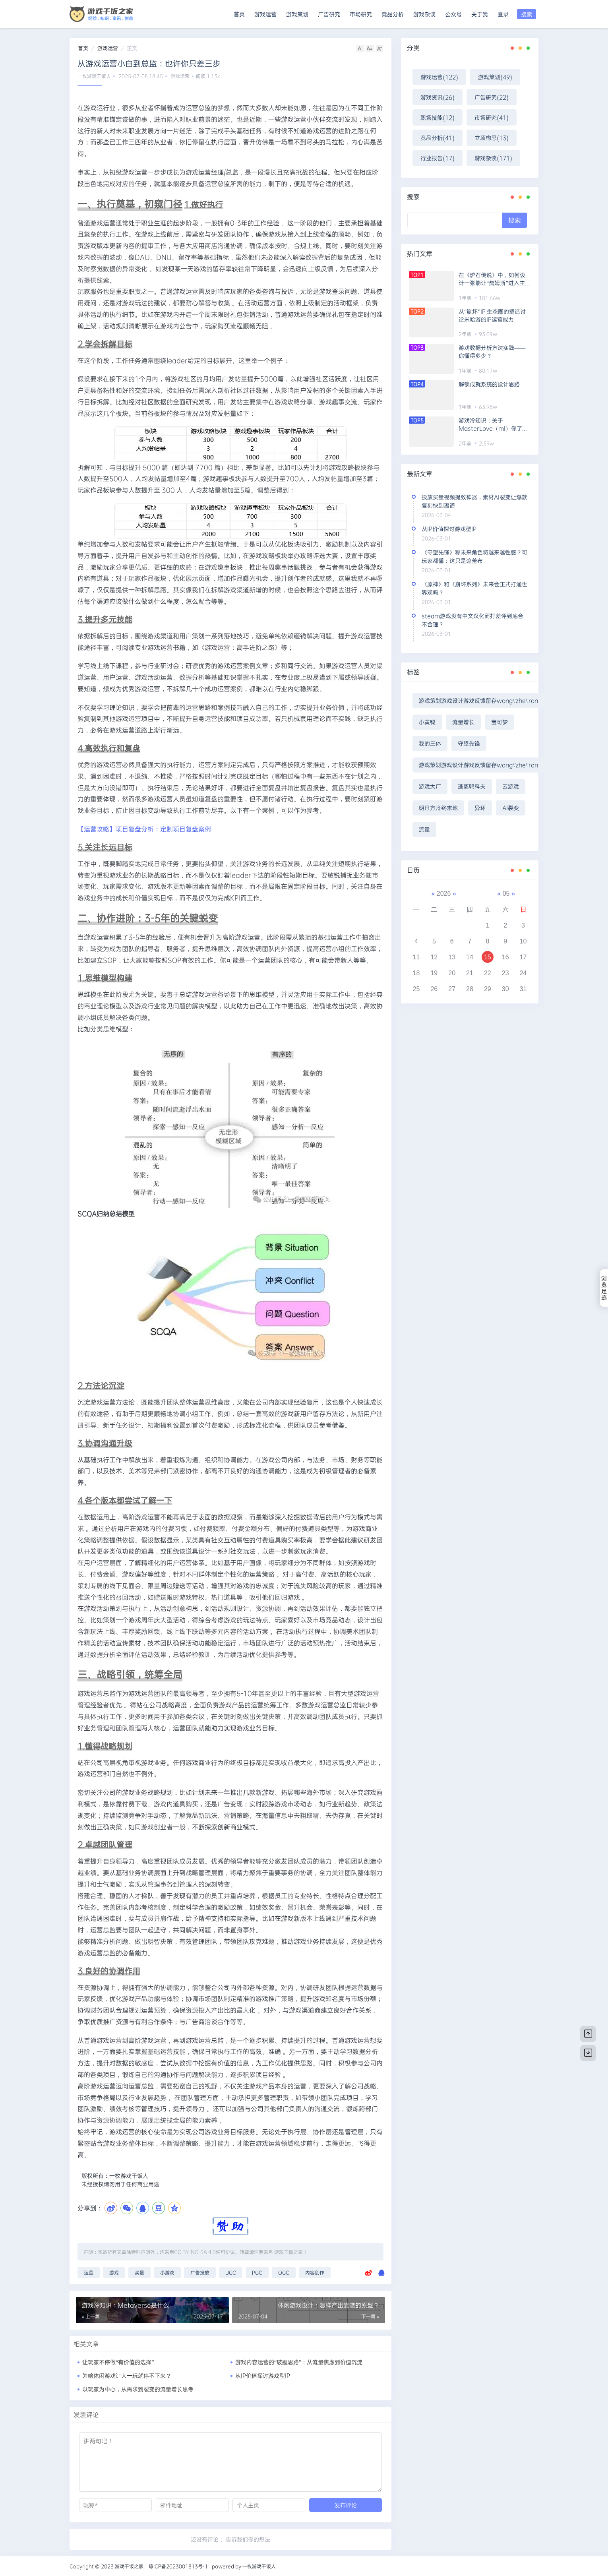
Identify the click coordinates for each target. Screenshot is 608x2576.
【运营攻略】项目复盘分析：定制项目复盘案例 (144, 829)
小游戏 (167, 2272)
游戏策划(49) (495, 77)
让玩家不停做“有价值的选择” (118, 2362)
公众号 (453, 14)
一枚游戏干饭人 (94, 76)
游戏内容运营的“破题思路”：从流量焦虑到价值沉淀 (298, 2362)
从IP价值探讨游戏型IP (262, 2375)
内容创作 (314, 2272)
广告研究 (329, 14)
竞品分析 (392, 14)
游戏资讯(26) (437, 97)
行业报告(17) (437, 158)
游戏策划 (297, 14)
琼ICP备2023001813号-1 (178, 2566)
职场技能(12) (437, 117)
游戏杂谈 (424, 14)
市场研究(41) (491, 117)
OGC (283, 2272)
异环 (480, 808)
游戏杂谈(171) (493, 158)
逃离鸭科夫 (472, 786)
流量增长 (463, 722)
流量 (424, 829)
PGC (257, 2272)
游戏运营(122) (439, 77)
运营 (88, 2272)
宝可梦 (499, 722)
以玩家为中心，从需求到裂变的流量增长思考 (138, 2389)
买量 (139, 2272)
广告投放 (199, 2272)
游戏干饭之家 (288, 2252)
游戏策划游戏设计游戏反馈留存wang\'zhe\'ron (478, 700)
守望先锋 (469, 743)
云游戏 (510, 786)
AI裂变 (510, 808)
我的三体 (430, 743)
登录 (503, 14)
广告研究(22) (491, 97)
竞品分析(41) (437, 137)
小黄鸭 (427, 722)
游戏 (114, 2272)
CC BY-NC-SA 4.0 (195, 2252)
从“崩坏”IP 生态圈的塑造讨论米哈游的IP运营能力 (492, 315)
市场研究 (361, 14)
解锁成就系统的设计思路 (489, 384)
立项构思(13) (491, 137)
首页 (239, 14)
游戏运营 (265, 14)
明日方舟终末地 (438, 808)
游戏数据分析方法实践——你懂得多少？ (492, 351)
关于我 (479, 14)
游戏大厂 (430, 786)
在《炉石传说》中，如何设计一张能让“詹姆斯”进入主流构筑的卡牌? (494, 279)
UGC (230, 2272)
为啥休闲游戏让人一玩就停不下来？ (126, 2375)
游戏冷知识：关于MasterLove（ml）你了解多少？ (493, 424)
